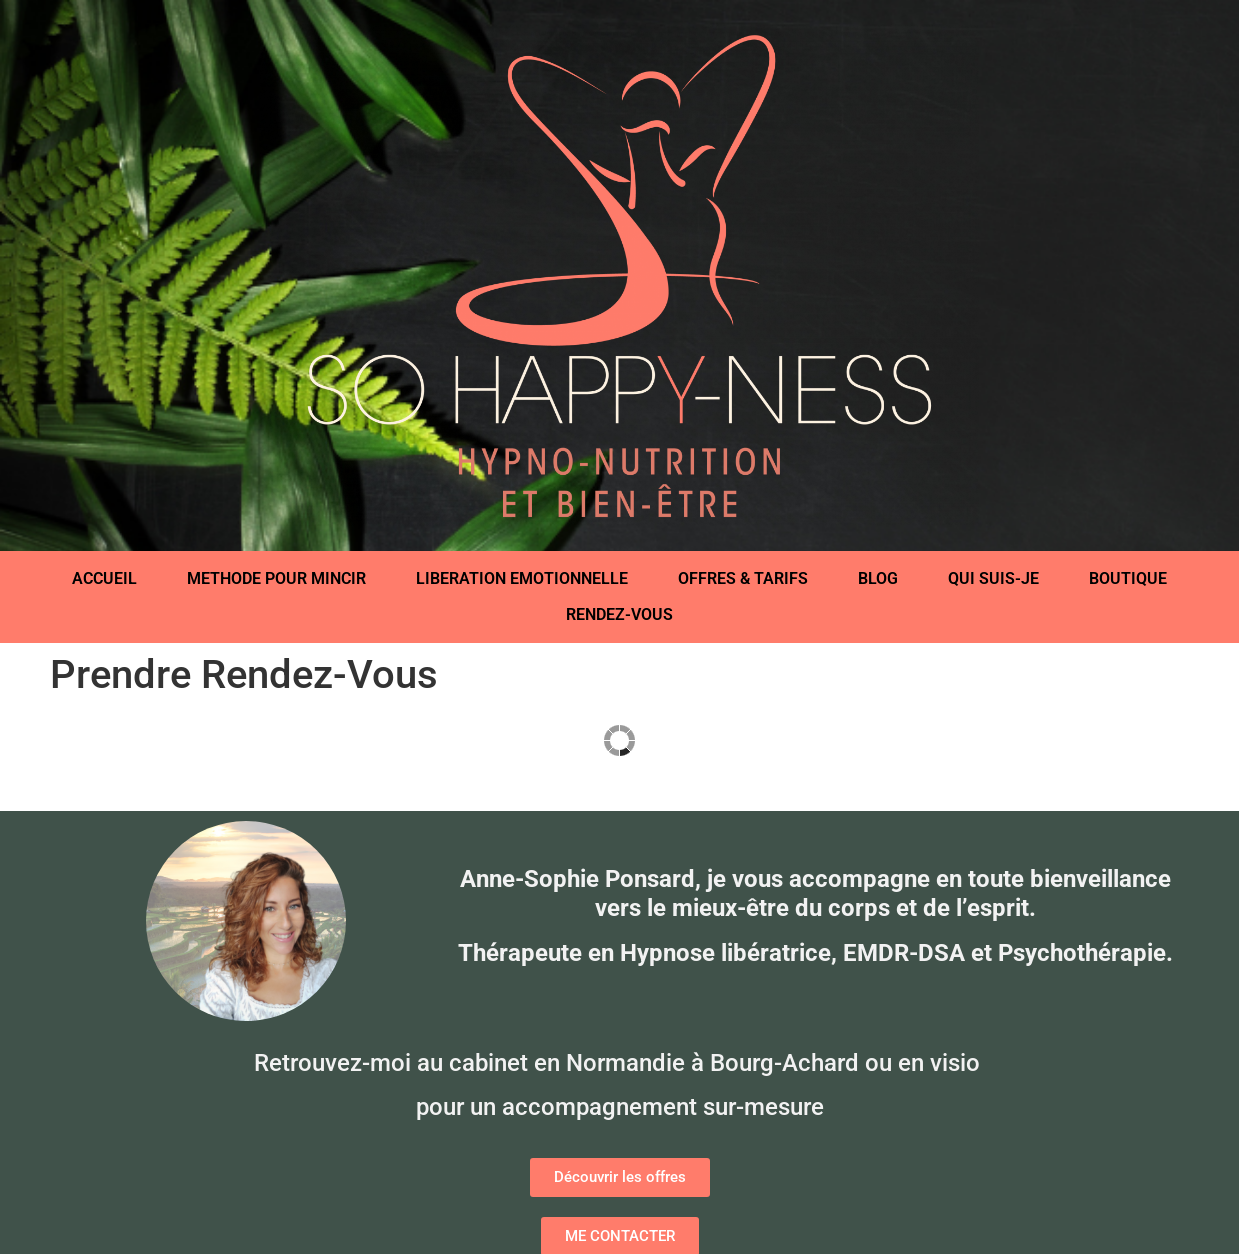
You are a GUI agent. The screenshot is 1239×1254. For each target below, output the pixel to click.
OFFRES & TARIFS (743, 578)
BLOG (878, 578)
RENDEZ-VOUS (619, 614)
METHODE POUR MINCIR (276, 578)
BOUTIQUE (1128, 578)
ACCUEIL (104, 578)
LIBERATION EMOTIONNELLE (522, 578)
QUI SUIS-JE (993, 578)
